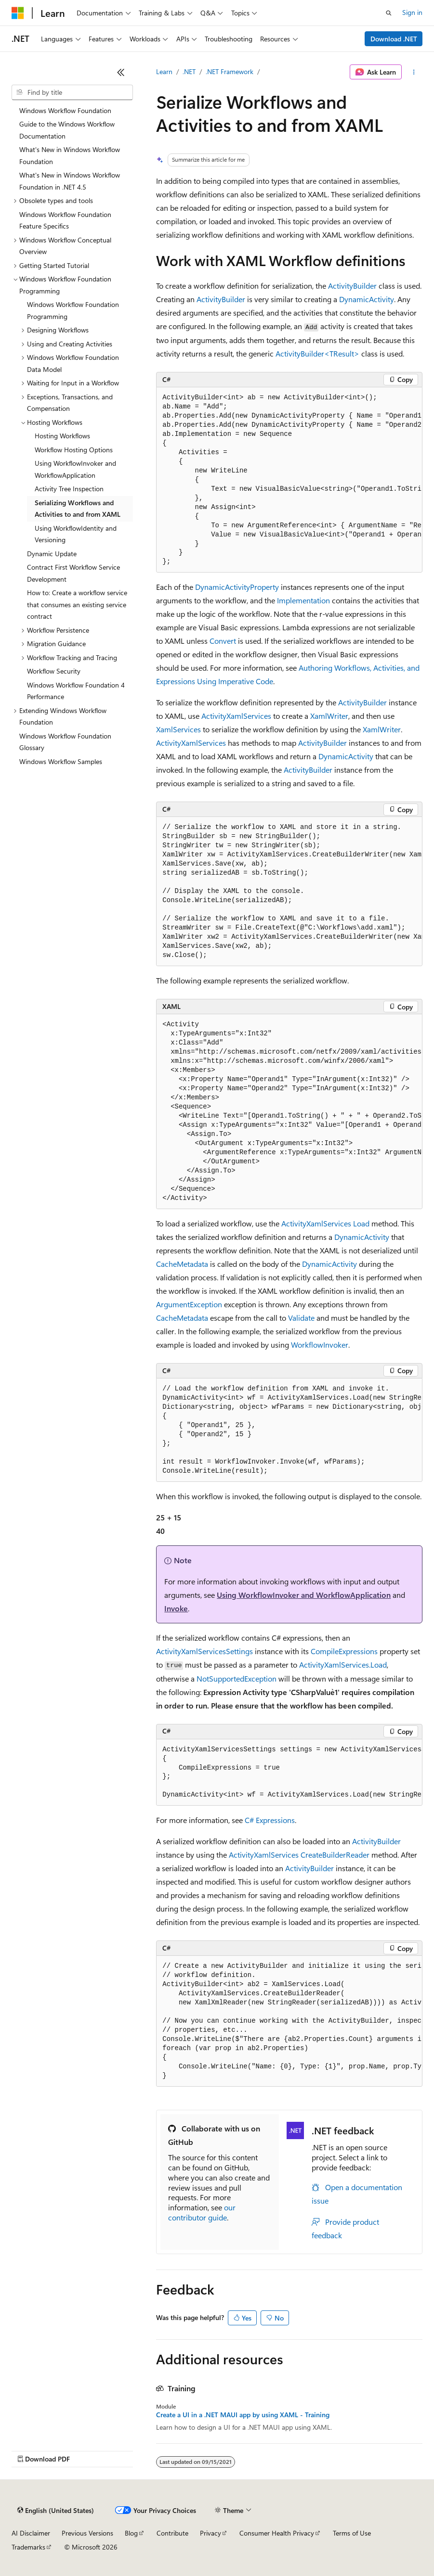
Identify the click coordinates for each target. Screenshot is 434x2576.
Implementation (303, 600)
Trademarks (28, 2546)
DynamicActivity (366, 299)
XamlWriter (329, 716)
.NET (189, 71)
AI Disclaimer (31, 2533)
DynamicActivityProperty (237, 587)
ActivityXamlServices (236, 716)
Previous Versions (87, 2533)
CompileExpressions (344, 1651)
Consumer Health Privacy (276, 2533)
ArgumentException (189, 1304)
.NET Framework (229, 71)
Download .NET (393, 38)
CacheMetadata (182, 1264)
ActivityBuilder (352, 286)
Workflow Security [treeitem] (53, 671)
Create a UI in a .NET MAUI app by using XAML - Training (242, 2414)
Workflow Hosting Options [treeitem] (74, 449)
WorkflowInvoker (319, 1344)
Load (361, 1223)
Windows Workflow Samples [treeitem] (60, 761)
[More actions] (414, 72)
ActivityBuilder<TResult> (317, 353)
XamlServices (178, 729)
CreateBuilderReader (335, 1854)
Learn (164, 71)
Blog (131, 2533)
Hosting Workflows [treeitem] (62, 435)
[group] (289, 480)
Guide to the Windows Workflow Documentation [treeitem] (67, 129)
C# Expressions (270, 1820)
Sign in (412, 12)
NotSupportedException (236, 1678)
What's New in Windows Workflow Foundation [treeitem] (69, 155)
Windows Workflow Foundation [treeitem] (65, 110)
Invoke (176, 1608)
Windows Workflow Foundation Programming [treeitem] (73, 310)
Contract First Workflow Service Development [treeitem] (73, 573)
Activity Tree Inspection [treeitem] (69, 488)
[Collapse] (121, 72)
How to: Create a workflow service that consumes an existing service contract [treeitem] (77, 604)
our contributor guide (202, 2212)
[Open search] (388, 13)
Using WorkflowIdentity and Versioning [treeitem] (76, 534)
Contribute (172, 2533)
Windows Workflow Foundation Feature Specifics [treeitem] (65, 220)
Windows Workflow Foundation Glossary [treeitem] (65, 741)
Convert (223, 641)
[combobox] (72, 92)
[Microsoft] (18, 13)
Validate (301, 1318)
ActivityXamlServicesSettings (204, 1651)
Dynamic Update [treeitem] (52, 553)
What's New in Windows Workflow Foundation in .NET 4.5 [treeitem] (69, 180)
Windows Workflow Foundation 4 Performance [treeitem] (76, 690)
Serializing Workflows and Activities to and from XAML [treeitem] (77, 508)
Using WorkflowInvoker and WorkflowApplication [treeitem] (75, 469)
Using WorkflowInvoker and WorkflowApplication (304, 1595)
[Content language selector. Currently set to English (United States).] (56, 2510)
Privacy (210, 2533)
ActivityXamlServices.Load (343, 1664)
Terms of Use (352, 2533)
